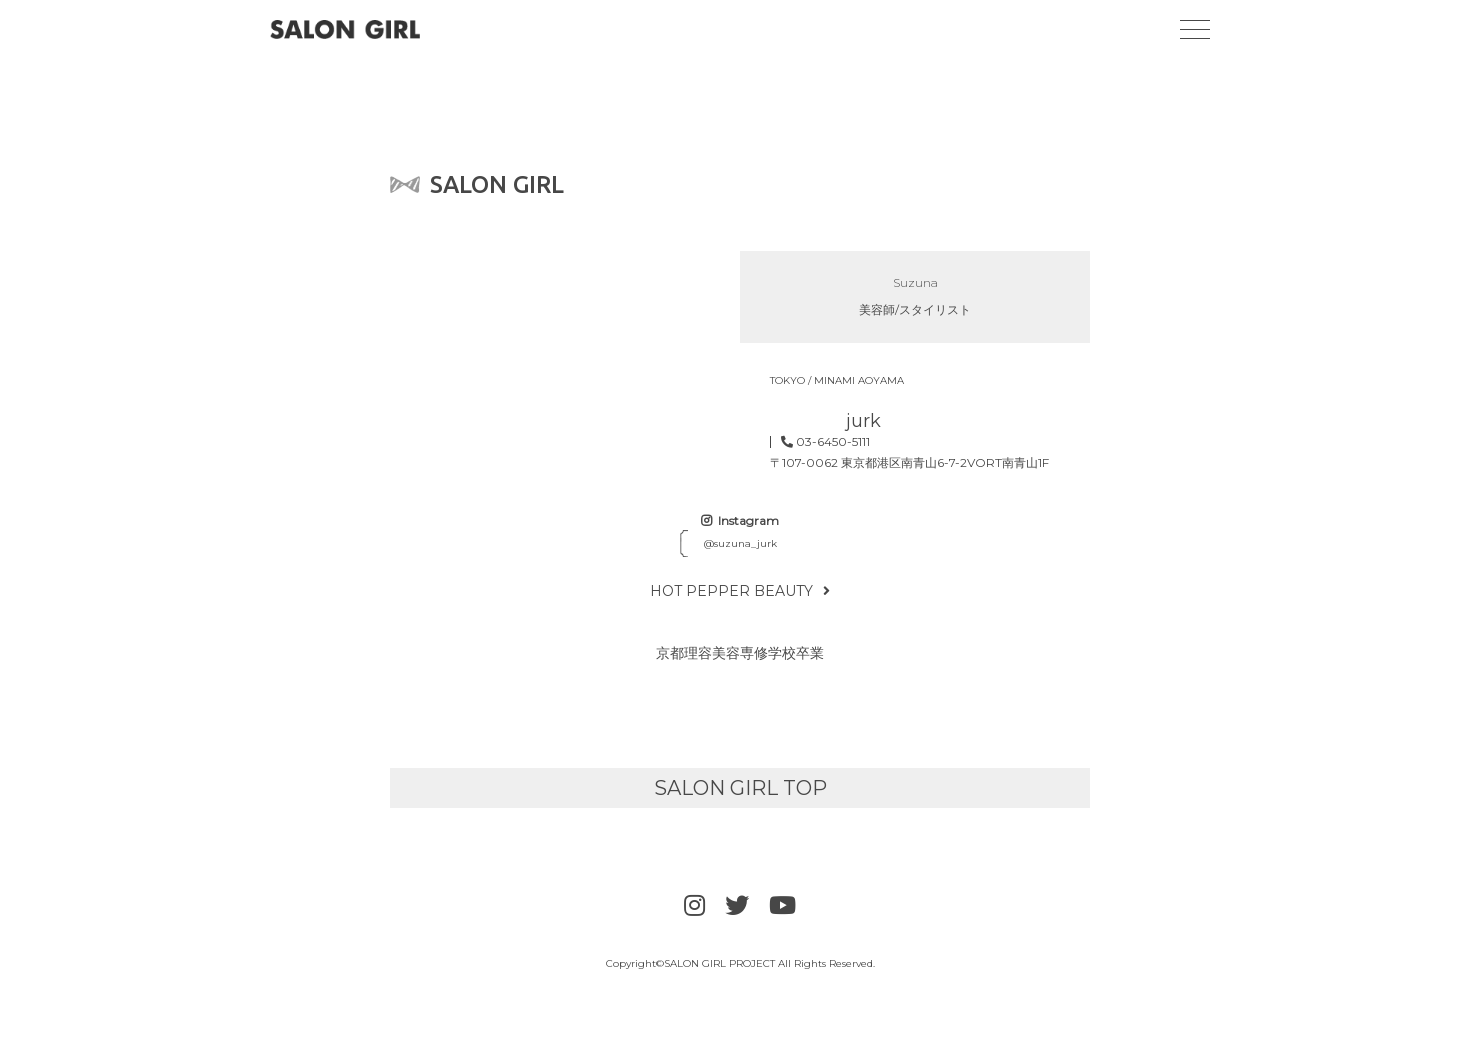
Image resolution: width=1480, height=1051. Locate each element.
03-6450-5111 (825, 442)
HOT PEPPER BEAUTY (740, 591)
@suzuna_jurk (740, 543)
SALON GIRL (477, 184)
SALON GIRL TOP (740, 788)
